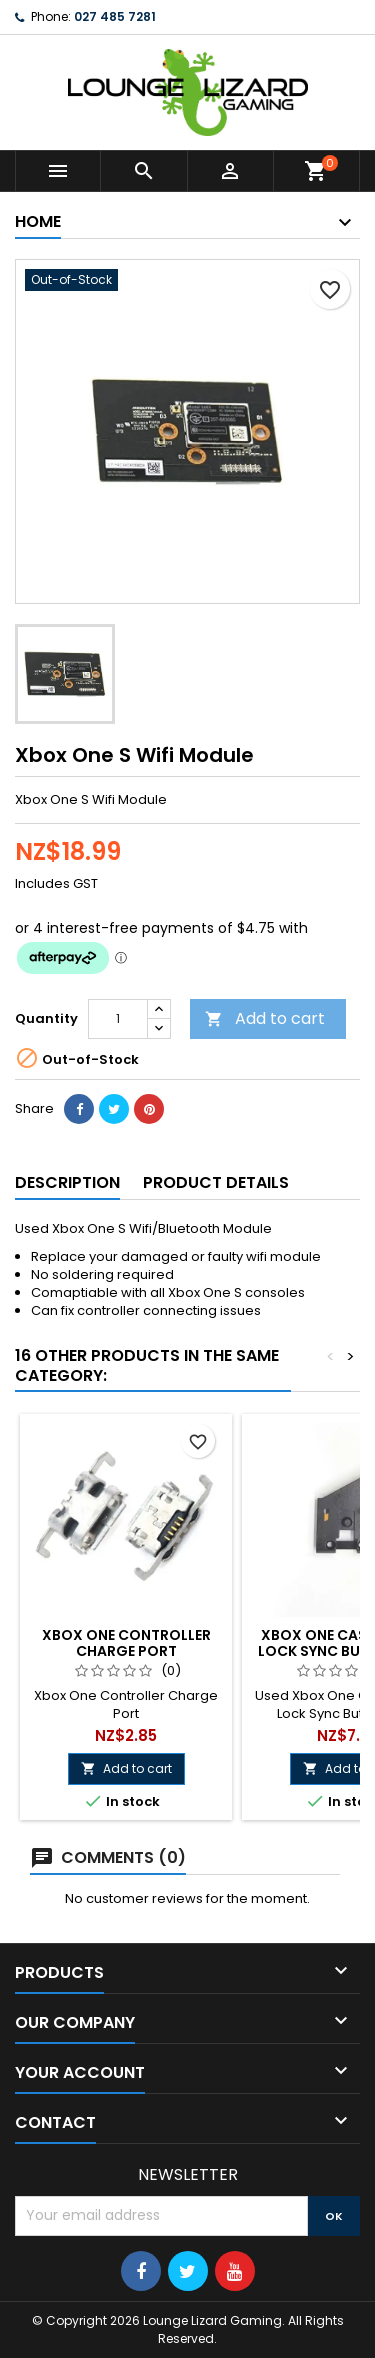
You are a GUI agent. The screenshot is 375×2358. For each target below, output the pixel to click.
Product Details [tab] (216, 1182)
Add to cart (265, 1018)
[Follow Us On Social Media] (141, 2271)
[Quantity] (118, 1019)
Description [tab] (67, 1182)
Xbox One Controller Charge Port (126, 1643)
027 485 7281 (115, 16)
